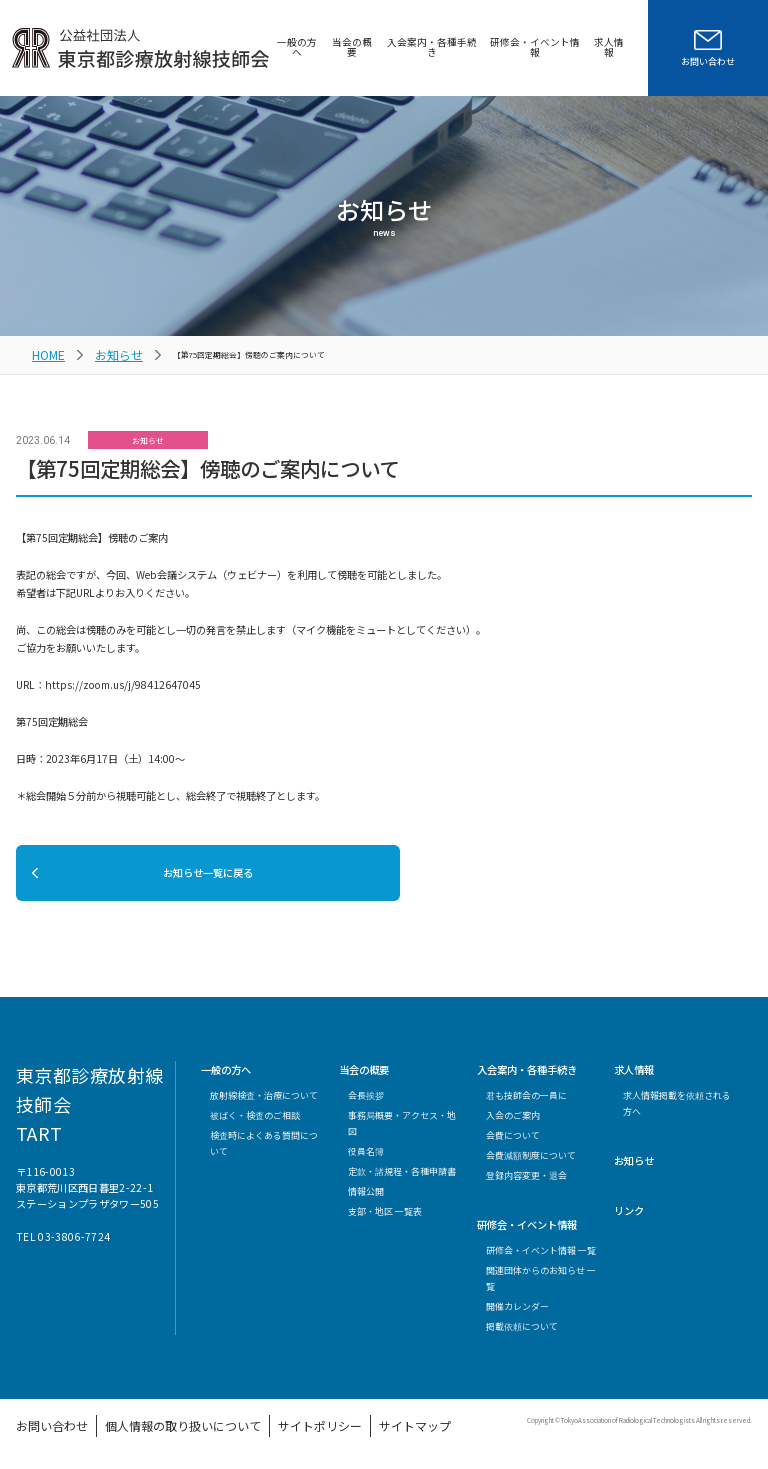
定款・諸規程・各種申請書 (402, 1179)
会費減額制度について (531, 1163)
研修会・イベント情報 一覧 (541, 1258)
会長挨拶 (366, 1103)
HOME (43, 350)
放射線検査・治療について (264, 1103)
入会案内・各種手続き (422, 47)
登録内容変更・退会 (526, 1183)
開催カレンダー (517, 1314)
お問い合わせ (40, 1429)
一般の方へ (281, 47)
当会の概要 (339, 47)
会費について (513, 1143)
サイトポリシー (230, 1429)
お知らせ (101, 350)
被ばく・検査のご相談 (255, 1123)
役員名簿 (366, 1159)
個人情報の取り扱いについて (133, 1429)
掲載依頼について (522, 1334)
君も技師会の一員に (526, 1103)
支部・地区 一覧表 (385, 1220)
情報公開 (366, 1199)
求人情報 (608, 47)
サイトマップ (299, 1429)
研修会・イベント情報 (530, 47)
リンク (629, 1219)
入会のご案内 (513, 1123)
